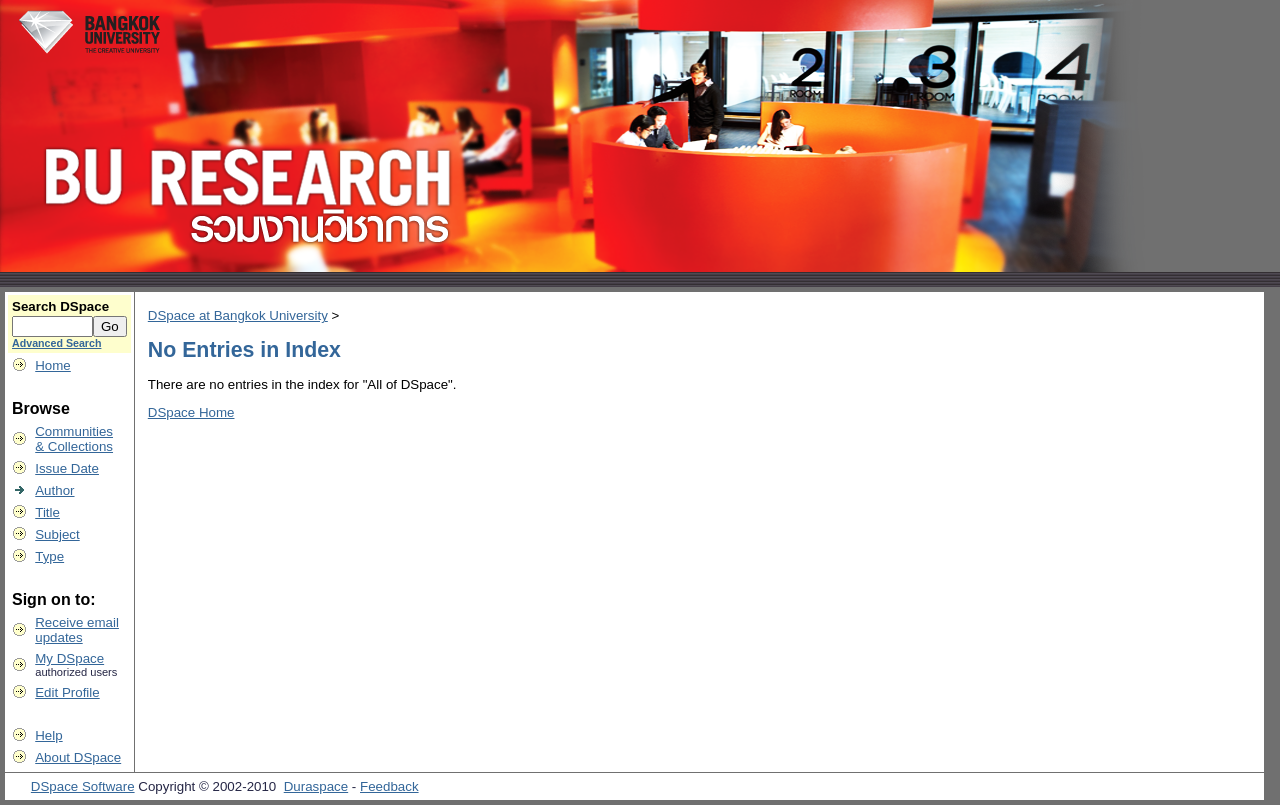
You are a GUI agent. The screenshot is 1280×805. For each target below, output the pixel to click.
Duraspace (316, 786)
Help (48, 735)
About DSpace (78, 757)
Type (49, 556)
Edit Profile (67, 692)
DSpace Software (83, 786)
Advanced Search (56, 343)
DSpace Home (191, 412)
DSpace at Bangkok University (238, 315)
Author (54, 490)
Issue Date (67, 468)
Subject (57, 534)
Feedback (389, 786)
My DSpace (69, 658)
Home (53, 365)
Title (47, 512)
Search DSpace (60, 306)
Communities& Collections (74, 439)
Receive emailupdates (77, 630)
